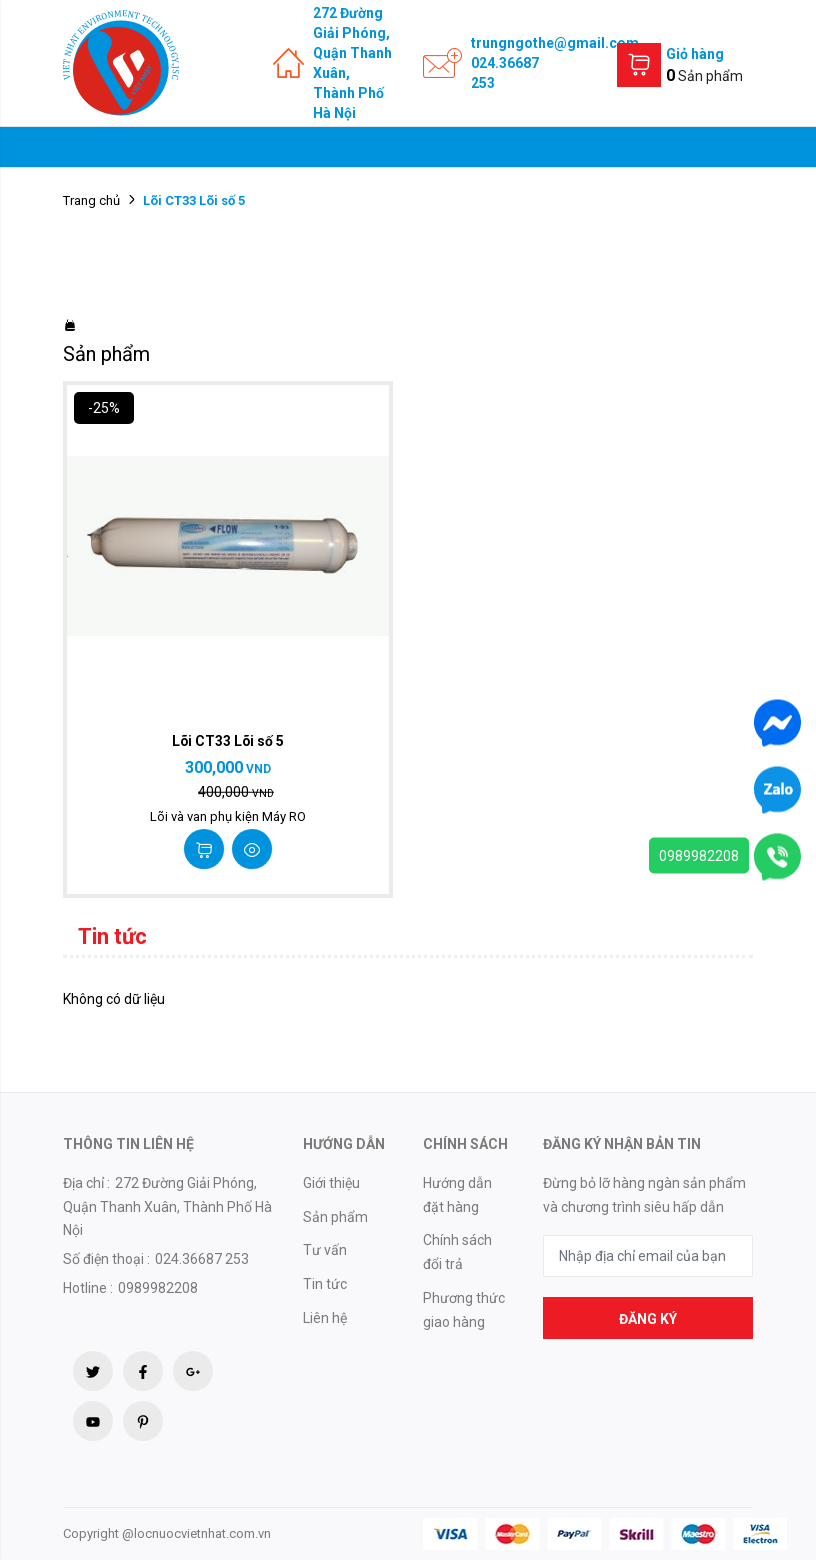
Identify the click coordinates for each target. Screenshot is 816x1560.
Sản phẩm (335, 1217)
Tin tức (325, 1284)
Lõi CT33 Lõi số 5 (228, 741)
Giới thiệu (331, 1183)
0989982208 (699, 856)
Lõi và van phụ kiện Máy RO (228, 816)
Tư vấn (325, 1250)
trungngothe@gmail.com (555, 43)
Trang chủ (91, 200)
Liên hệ (325, 1318)
